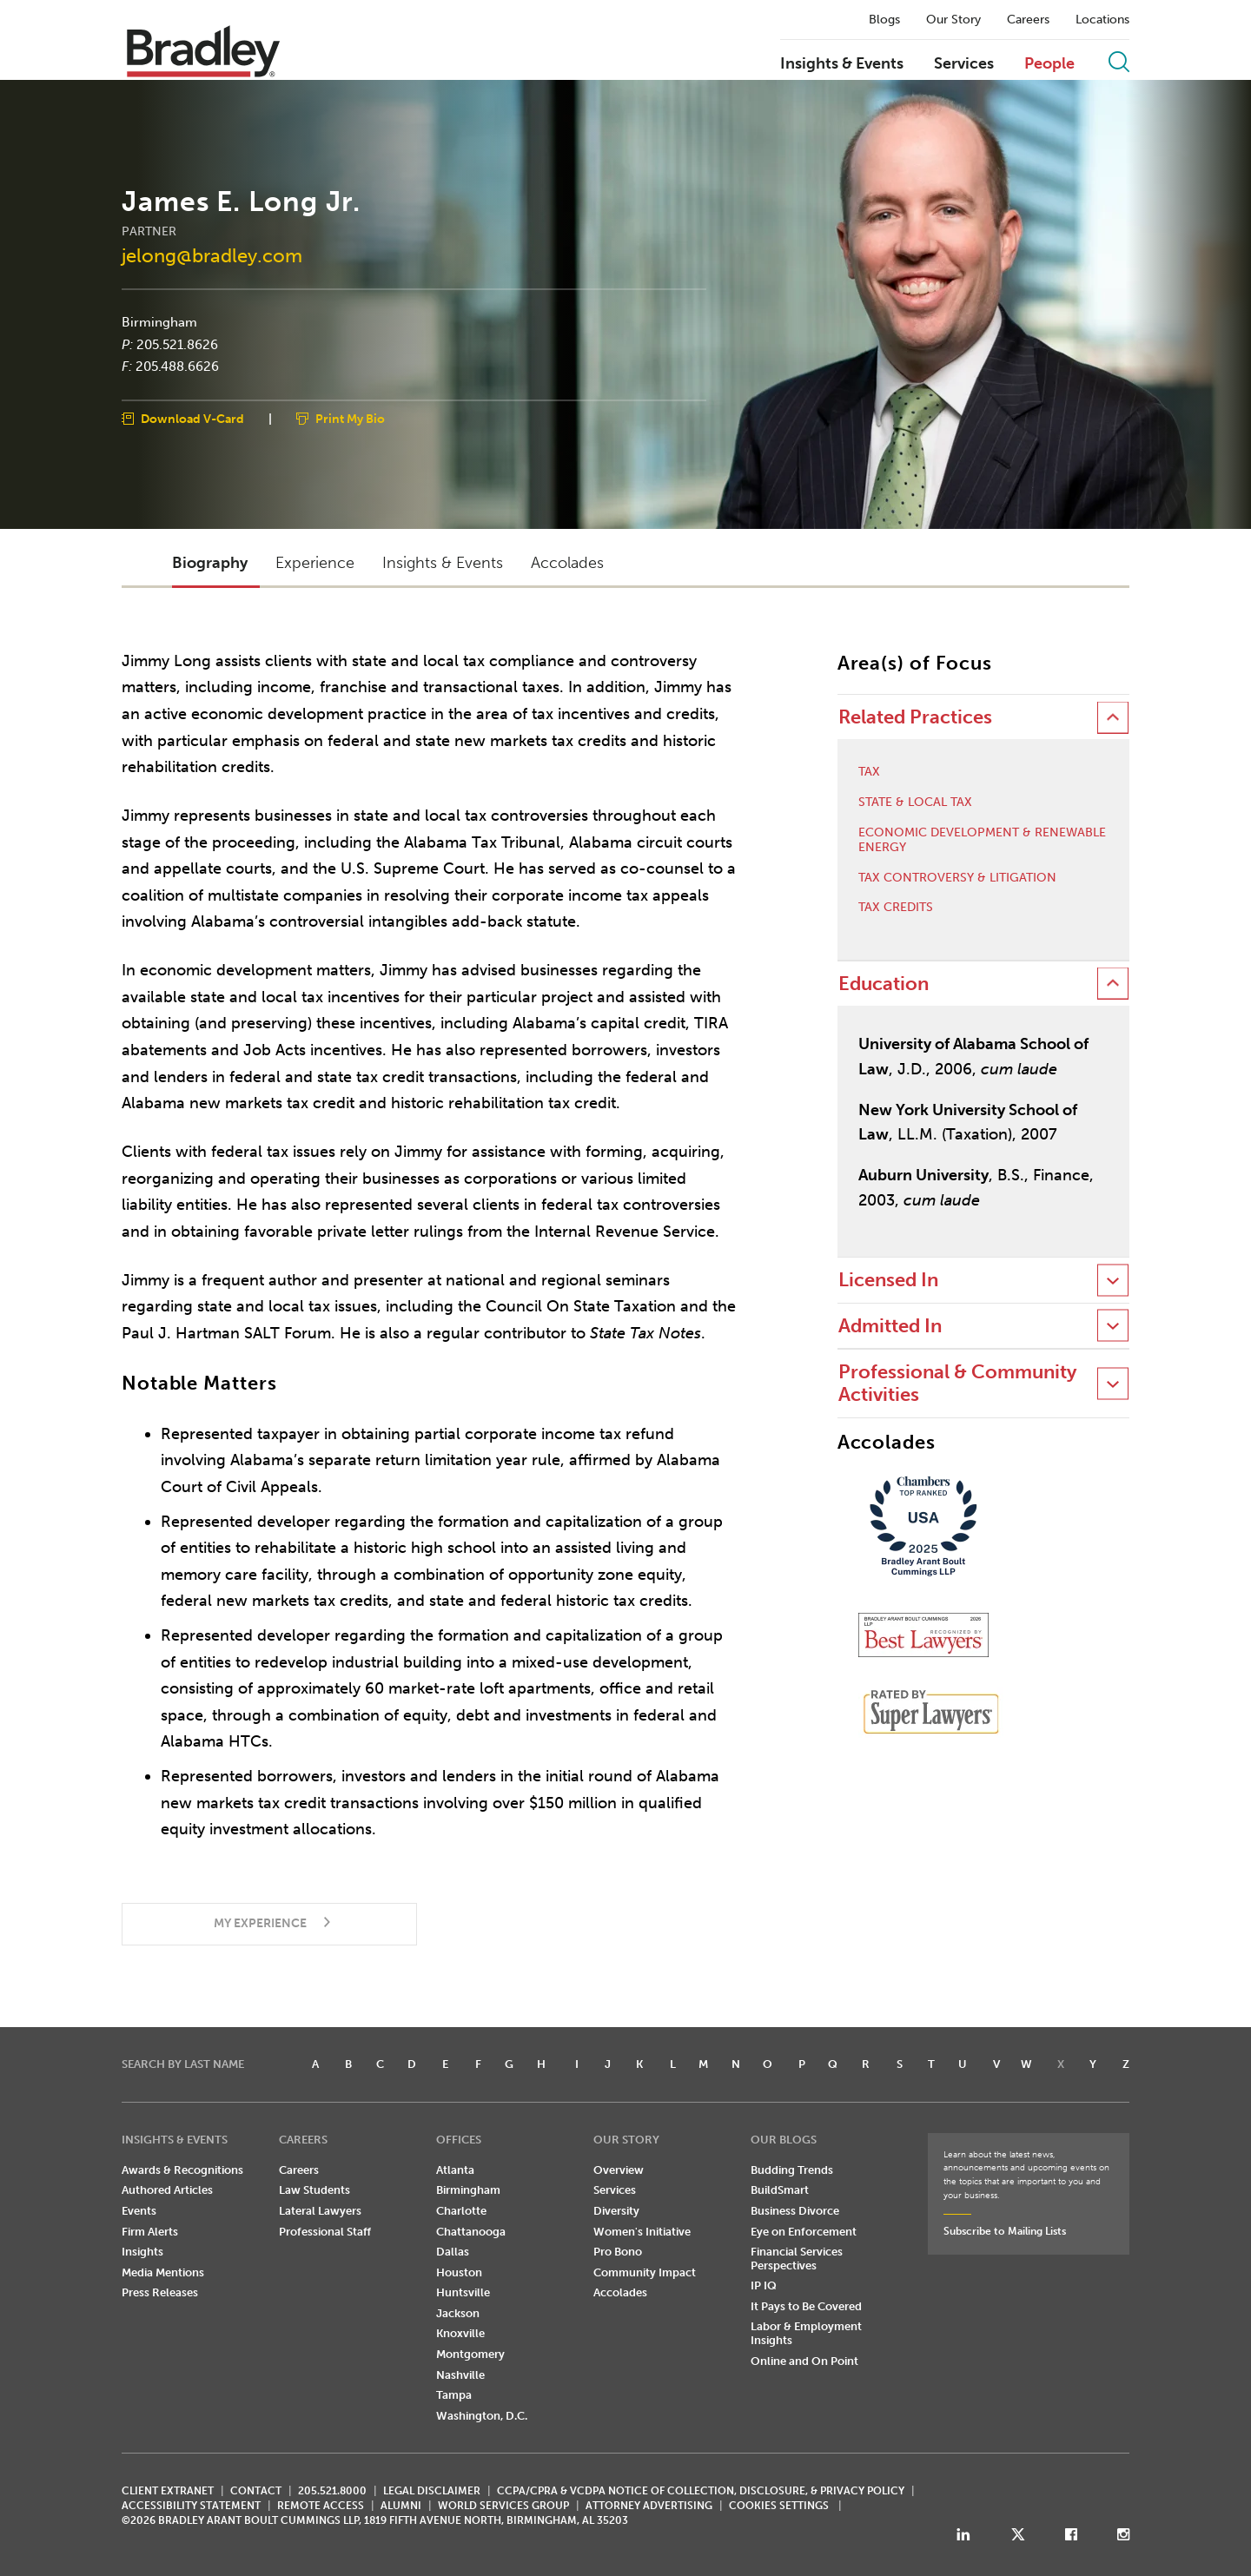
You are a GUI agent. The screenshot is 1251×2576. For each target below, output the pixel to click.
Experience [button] (314, 562)
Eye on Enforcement (804, 2231)
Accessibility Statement (191, 2506)
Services (964, 64)
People (1049, 64)
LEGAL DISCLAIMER (431, 2491)
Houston (459, 2272)
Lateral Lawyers (320, 2210)
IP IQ (764, 2285)
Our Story (953, 20)
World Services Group (503, 2506)
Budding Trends (792, 2169)
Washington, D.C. (481, 2415)
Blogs (884, 20)
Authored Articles (167, 2189)
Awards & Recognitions (182, 2169)
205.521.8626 (177, 344)
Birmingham (159, 322)
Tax (869, 772)
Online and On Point (804, 2361)
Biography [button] (210, 562)
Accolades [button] (567, 562)
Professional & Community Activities (957, 1383)
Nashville (460, 2374)
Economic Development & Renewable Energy (982, 840)
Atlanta (455, 2169)
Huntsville (463, 2292)
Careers (1028, 20)
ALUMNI (401, 2506)
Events (139, 2210)
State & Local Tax (915, 802)
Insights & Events (842, 64)
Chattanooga (471, 2231)
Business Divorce (795, 2210)
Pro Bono (617, 2251)
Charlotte (461, 2210)
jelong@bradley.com (212, 255)
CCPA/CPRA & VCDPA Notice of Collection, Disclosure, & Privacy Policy (700, 2491)
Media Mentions (163, 2272)
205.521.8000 (332, 2491)
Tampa (454, 2394)
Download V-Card (192, 418)
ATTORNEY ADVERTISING (649, 2506)
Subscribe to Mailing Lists (1004, 2231)
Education (883, 983)
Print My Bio (350, 418)
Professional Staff (325, 2231)
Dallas (452, 2251)
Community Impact (644, 2272)
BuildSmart (780, 2189)
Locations (1102, 20)
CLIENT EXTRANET (168, 2491)
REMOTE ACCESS (320, 2506)
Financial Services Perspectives (797, 2258)
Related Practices (915, 717)
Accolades (620, 2292)
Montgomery (470, 2354)
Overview (618, 2169)
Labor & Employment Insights (806, 2333)
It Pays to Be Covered (806, 2306)
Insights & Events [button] (442, 562)
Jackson (458, 2313)
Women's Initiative (642, 2231)
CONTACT (255, 2491)
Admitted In (890, 1326)
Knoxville (460, 2333)
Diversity (616, 2210)
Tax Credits (895, 908)
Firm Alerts (150, 2231)
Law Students (314, 2189)
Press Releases (160, 2292)
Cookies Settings (779, 2506)
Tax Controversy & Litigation (957, 878)
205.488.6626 (177, 366)
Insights (142, 2251)
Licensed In (888, 1279)
